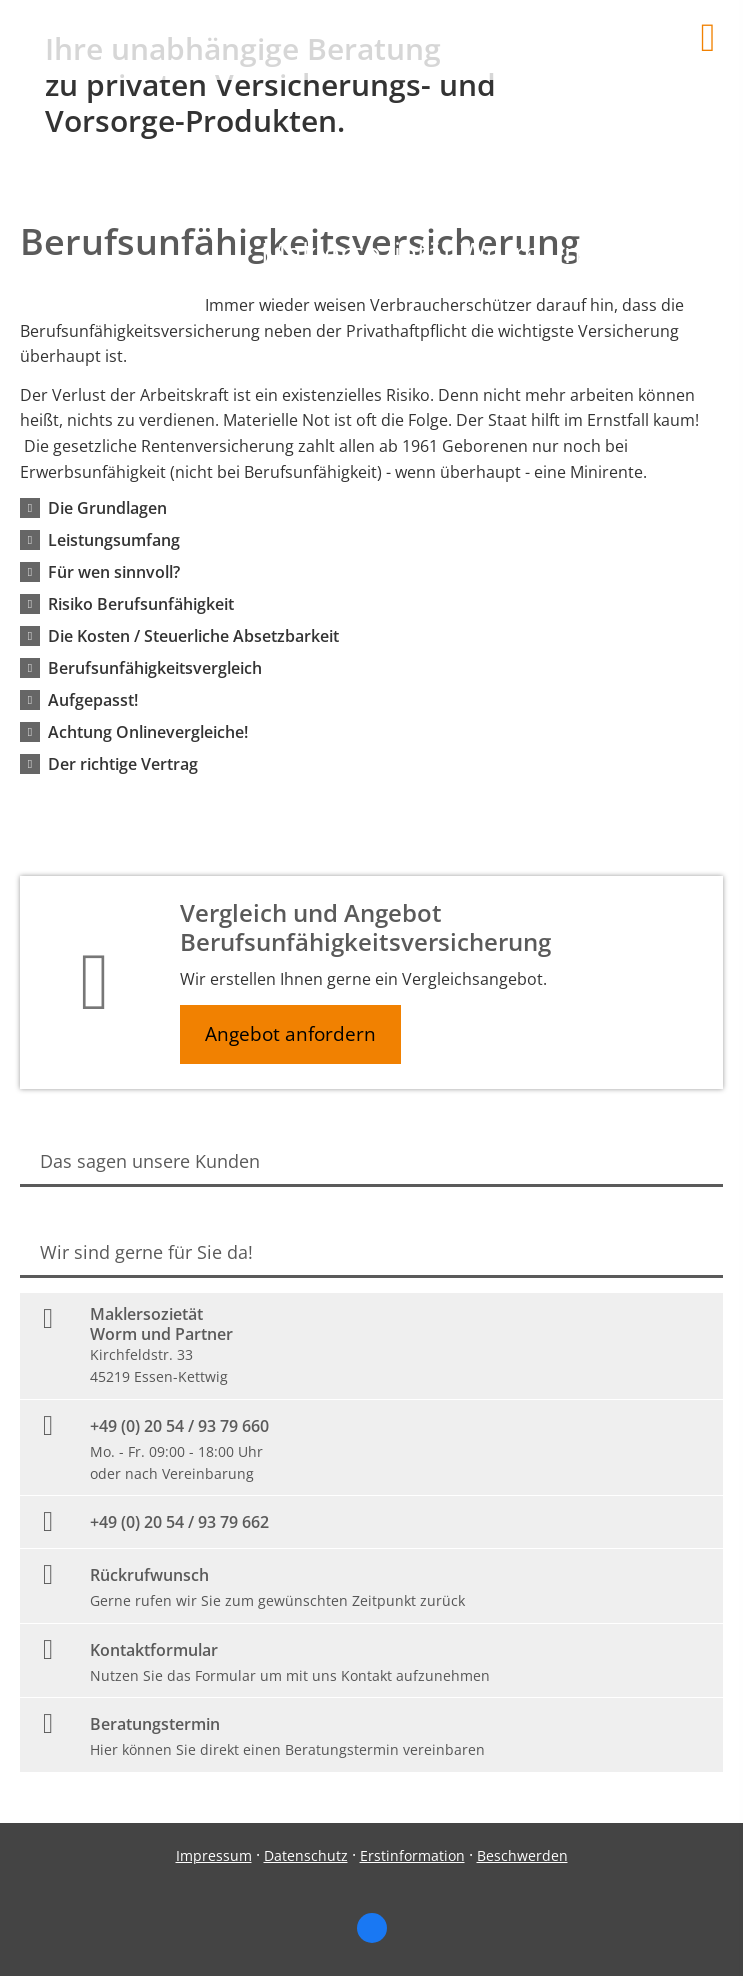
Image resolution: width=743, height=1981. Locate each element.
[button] (107, 508)
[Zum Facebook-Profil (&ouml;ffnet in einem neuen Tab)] (372, 1928)
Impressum (214, 1855)
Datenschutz (306, 1855)
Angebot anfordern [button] (290, 1034)
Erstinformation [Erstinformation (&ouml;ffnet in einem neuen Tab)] (412, 1855)
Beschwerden (522, 1855)
